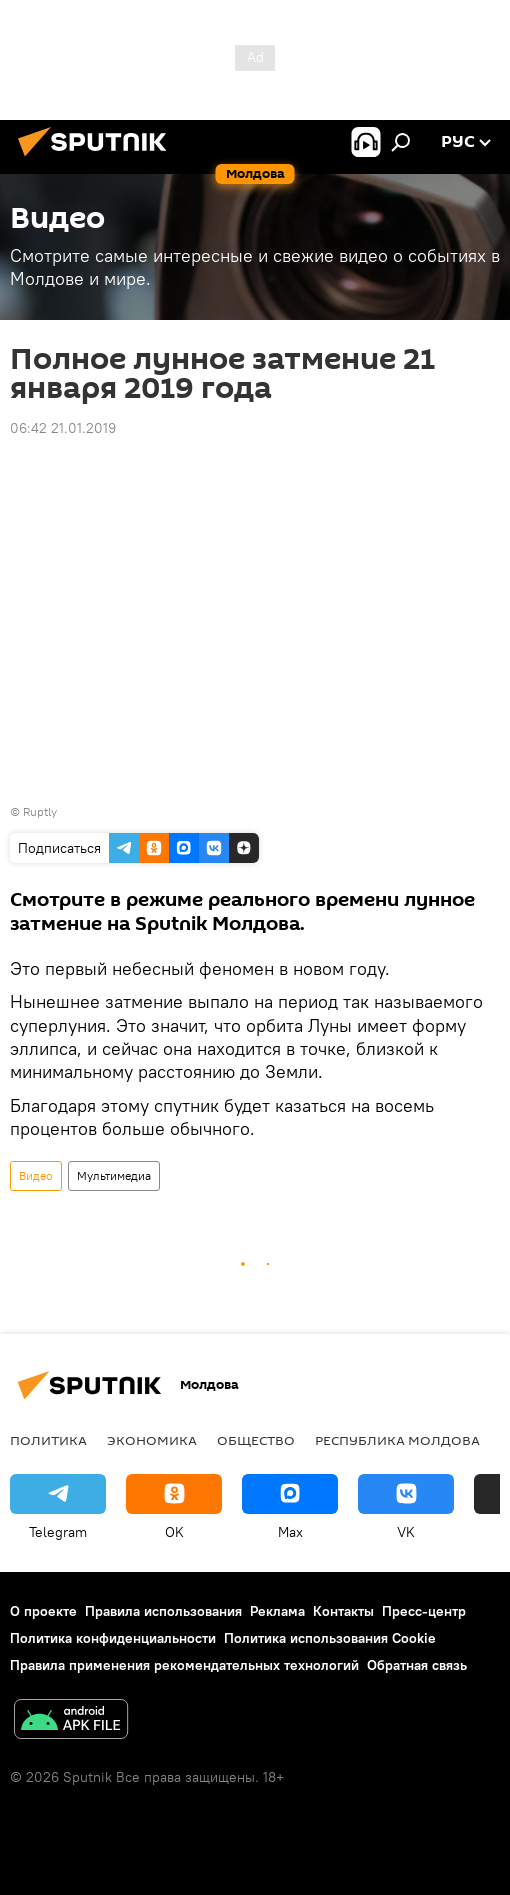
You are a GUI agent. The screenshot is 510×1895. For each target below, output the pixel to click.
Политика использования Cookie (330, 1638)
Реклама (277, 1611)
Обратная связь (417, 1665)
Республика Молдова (397, 1440)
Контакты (343, 1611)
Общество (256, 1440)
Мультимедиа (114, 1175)
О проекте (43, 1611)
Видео (36, 1175)
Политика (48, 1440)
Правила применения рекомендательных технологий (184, 1665)
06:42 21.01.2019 (63, 428)
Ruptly (40, 811)
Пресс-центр (424, 1611)
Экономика (152, 1440)
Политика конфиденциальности (113, 1638)
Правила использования (163, 1611)
